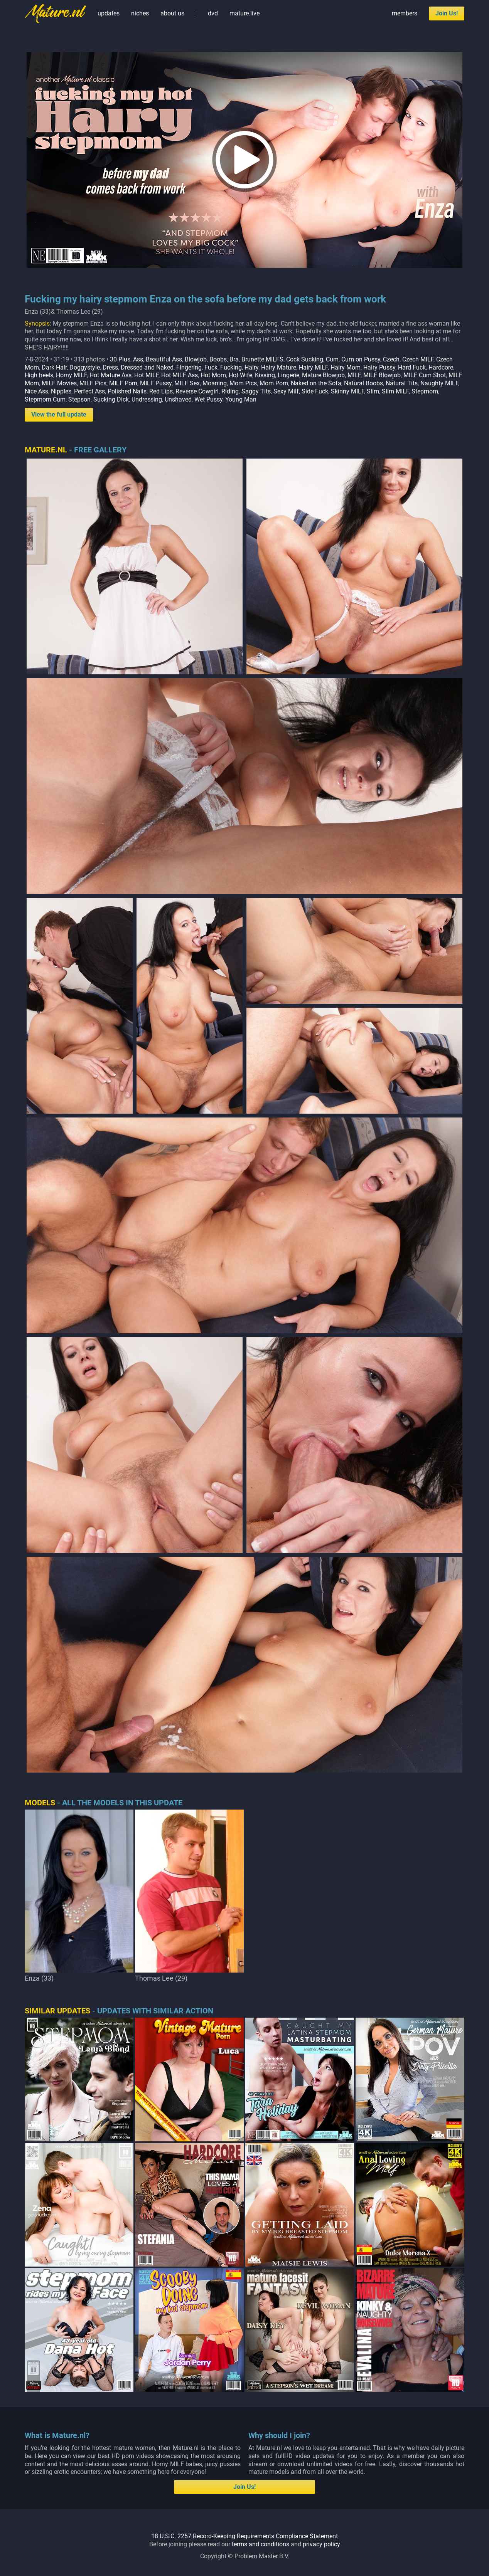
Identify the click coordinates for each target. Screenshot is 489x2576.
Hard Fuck (412, 367)
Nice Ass (36, 391)
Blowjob (196, 359)
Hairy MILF (313, 367)
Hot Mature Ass (110, 375)
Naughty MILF (439, 383)
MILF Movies (59, 383)
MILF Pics (92, 383)
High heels (39, 375)
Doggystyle (84, 367)
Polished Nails (127, 391)
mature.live (244, 13)
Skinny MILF (347, 391)
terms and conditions (260, 2544)
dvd (213, 13)
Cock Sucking (304, 359)
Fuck (211, 367)
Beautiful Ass (164, 359)
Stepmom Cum (45, 399)
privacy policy (321, 2544)
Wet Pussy (208, 399)
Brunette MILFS (262, 359)
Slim (373, 391)
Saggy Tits (256, 391)
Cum (332, 359)
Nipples (61, 391)
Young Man (240, 399)
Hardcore (440, 367)
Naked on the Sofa (316, 383)
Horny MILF (71, 375)
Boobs (218, 359)
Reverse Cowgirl (197, 391)
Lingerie (288, 375)
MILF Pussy (156, 383)
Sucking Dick (111, 399)
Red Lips (161, 391)
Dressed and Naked (147, 367)
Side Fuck (315, 391)
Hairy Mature (278, 367)
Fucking (231, 367)
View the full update (58, 414)
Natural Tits (402, 383)
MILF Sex (187, 383)
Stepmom (424, 391)
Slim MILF (395, 391)
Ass (138, 359)
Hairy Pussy (379, 367)
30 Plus (120, 359)
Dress (110, 367)
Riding (230, 391)
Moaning (214, 383)
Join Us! (446, 13)
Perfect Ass (89, 391)
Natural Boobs (363, 383)
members (404, 13)
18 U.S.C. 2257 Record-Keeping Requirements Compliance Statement (244, 2536)
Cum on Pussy (360, 359)
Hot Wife (240, 375)
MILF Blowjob (382, 375)
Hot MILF (146, 375)
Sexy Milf (286, 391)
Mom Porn (274, 383)
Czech (391, 359)
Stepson (79, 399)
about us (172, 13)
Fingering (189, 367)
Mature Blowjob (323, 375)
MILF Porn (123, 383)
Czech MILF (417, 359)
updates (109, 13)
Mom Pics (243, 383)
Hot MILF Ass (179, 375)
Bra (234, 359)
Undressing (147, 399)
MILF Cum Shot (424, 375)
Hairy (251, 367)
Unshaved (178, 399)
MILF (354, 375)
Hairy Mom (345, 367)
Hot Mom (213, 375)
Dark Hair (54, 367)
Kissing (265, 375)
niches (140, 13)
